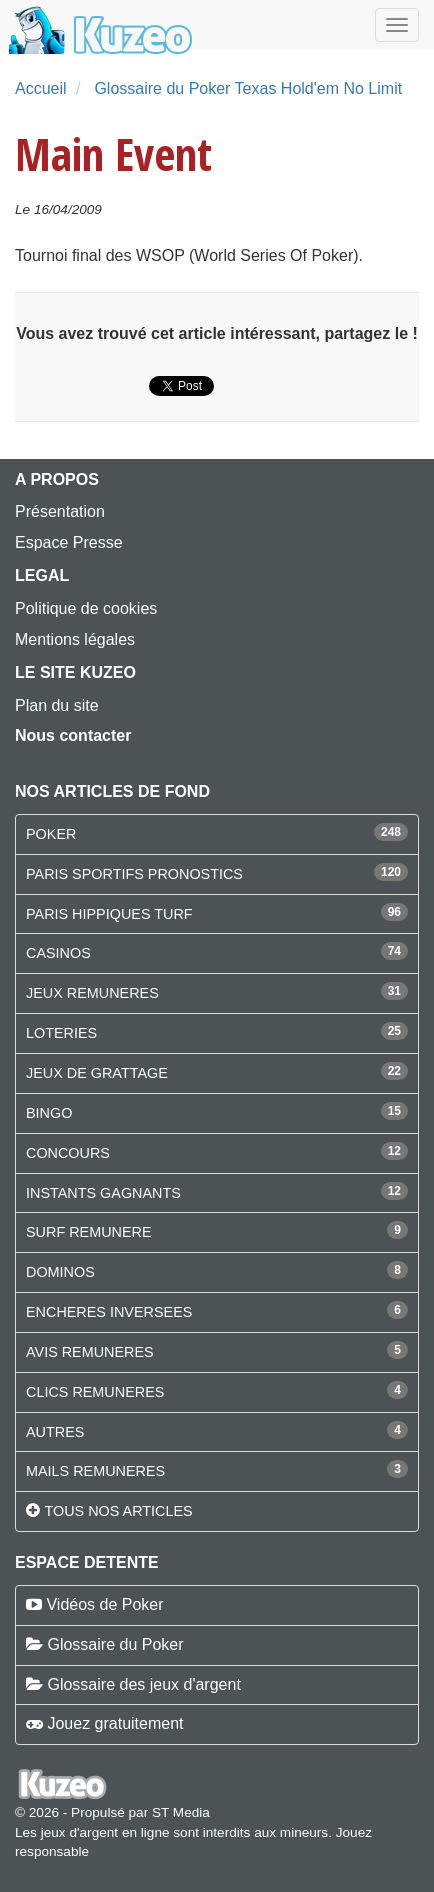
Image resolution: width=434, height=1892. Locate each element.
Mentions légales (75, 639)
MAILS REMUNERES (95, 1471)
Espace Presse (69, 542)
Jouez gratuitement (115, 1723)
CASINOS (58, 953)
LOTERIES (61, 1033)
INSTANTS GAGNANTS (103, 1193)
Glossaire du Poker (115, 1644)
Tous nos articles (118, 1511)
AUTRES (55, 1432)
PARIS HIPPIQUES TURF (109, 914)
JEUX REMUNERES (92, 993)
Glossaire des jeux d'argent (143, 1684)
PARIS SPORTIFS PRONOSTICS (134, 874)
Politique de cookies (86, 608)
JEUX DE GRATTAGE (97, 1073)
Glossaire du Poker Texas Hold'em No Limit (248, 88)
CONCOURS (68, 1153)
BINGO (49, 1113)
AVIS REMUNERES (90, 1352)
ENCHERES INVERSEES (109, 1312)
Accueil (41, 88)
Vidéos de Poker (104, 1604)
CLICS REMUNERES (95, 1392)
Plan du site (57, 705)
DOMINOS (60, 1272)
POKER (51, 834)
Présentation (60, 511)
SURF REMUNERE (89, 1232)
